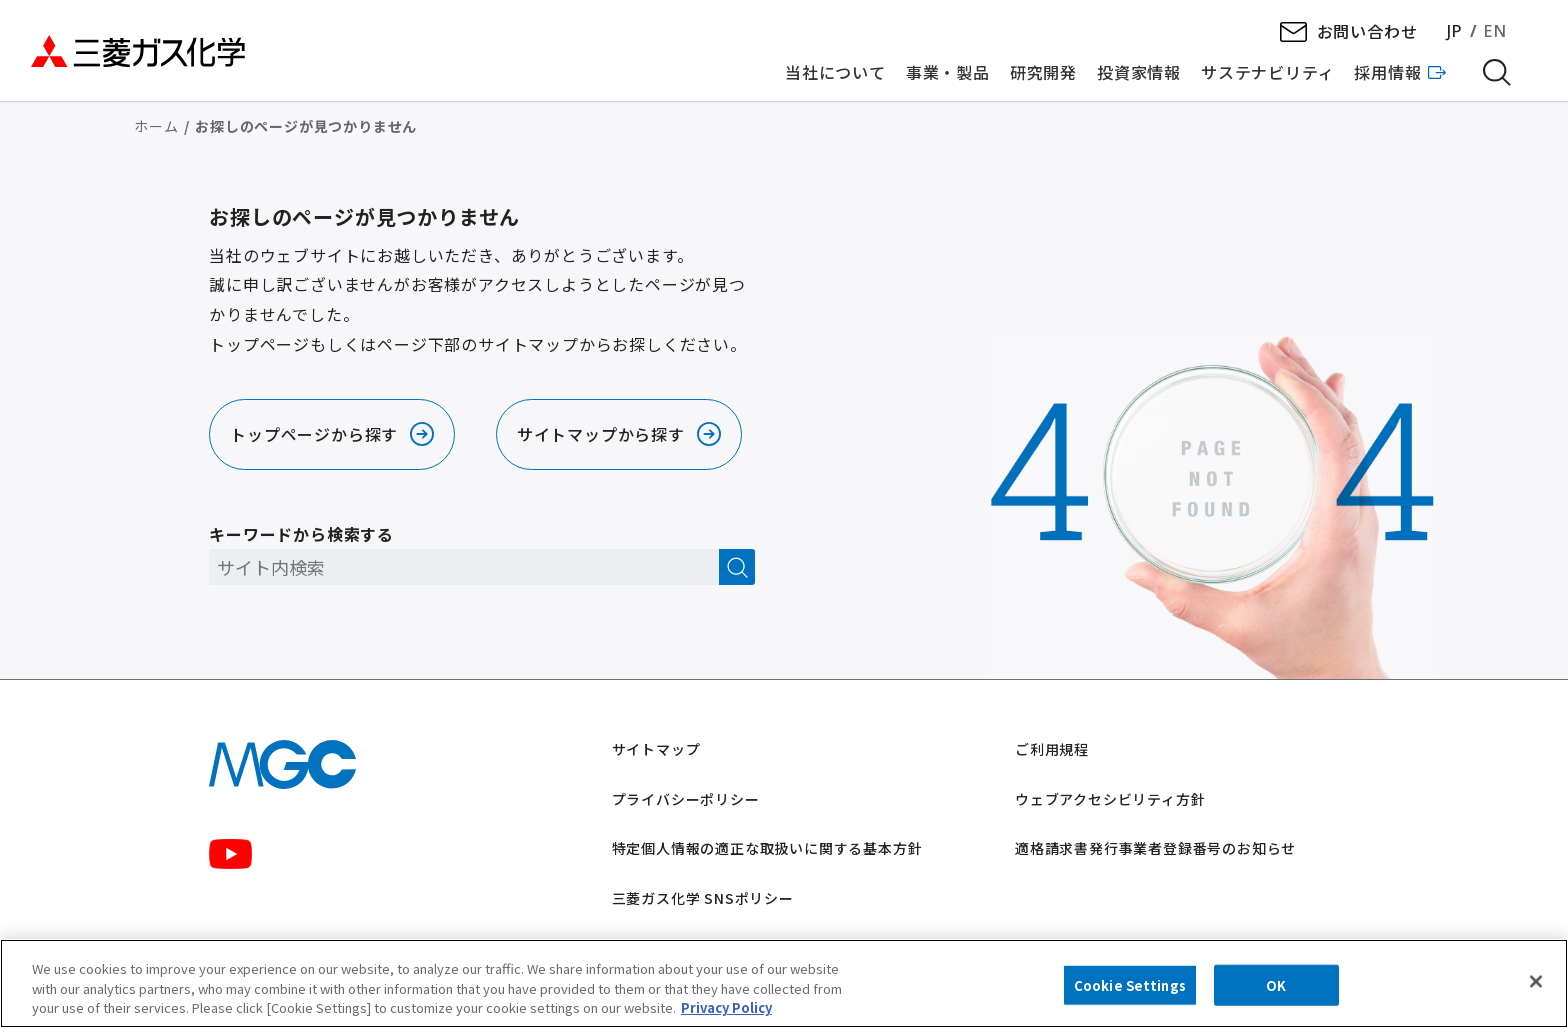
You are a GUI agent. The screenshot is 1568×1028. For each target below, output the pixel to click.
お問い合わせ (1367, 31)
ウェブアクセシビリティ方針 (1110, 799)
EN (1495, 31)
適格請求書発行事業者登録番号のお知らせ (1155, 848)
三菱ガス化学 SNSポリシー (703, 898)
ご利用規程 (1052, 749)
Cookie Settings (1130, 990)
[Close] (1536, 986)
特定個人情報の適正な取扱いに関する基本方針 (767, 848)
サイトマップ (656, 749)
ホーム (156, 126)
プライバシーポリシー (686, 799)
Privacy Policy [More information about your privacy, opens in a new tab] (726, 1013)
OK (1276, 990)
